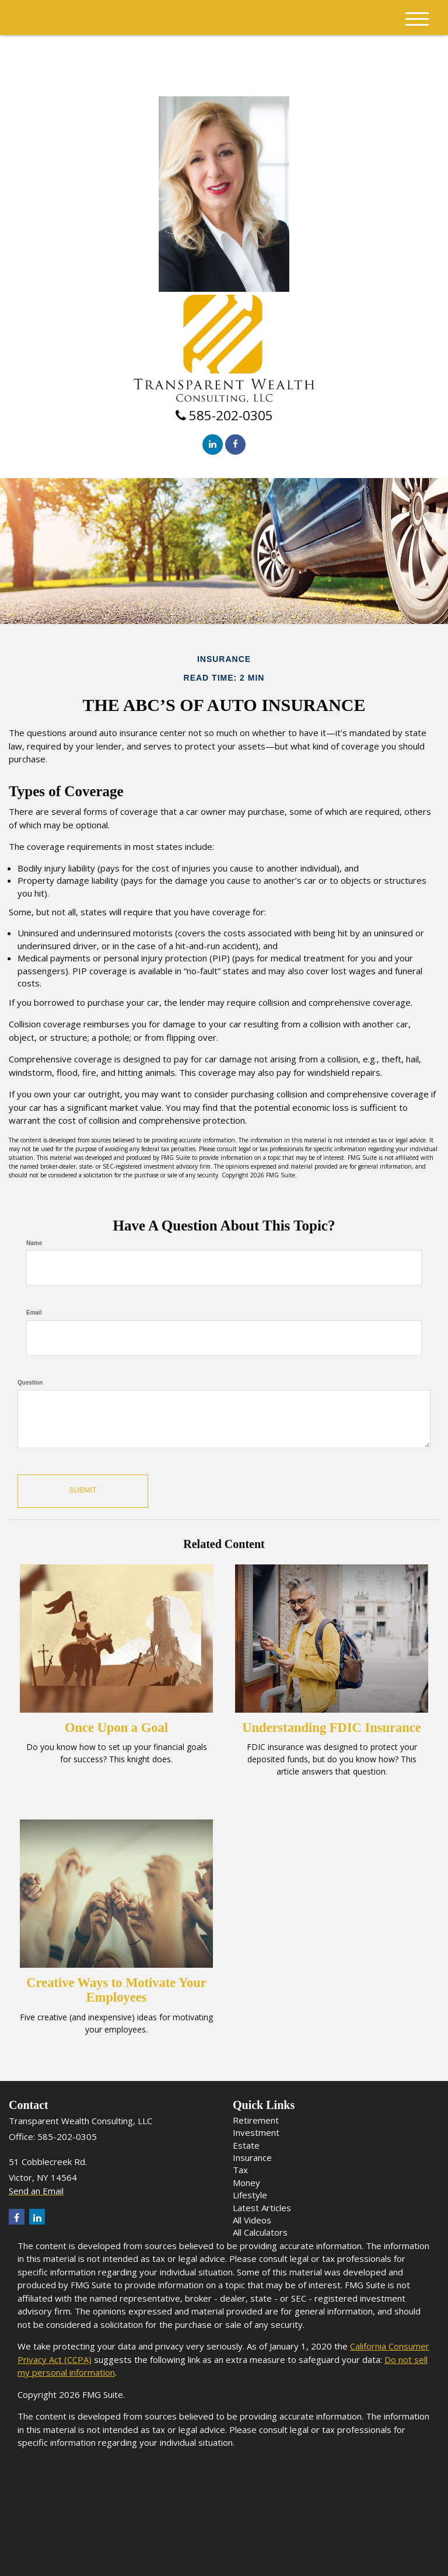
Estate (246, 2145)
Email (34, 1312)
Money (246, 2182)
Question (30, 1382)
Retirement (256, 2120)
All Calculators (260, 2232)
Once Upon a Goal (116, 1727)
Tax (240, 2170)
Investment (256, 2132)
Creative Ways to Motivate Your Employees (116, 1990)
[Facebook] (235, 444)
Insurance (252, 2157)
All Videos (252, 2220)
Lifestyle (250, 2195)
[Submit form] (82, 1491)
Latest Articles (262, 2208)
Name (34, 1243)
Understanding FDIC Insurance (331, 1727)
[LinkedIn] (212, 444)
